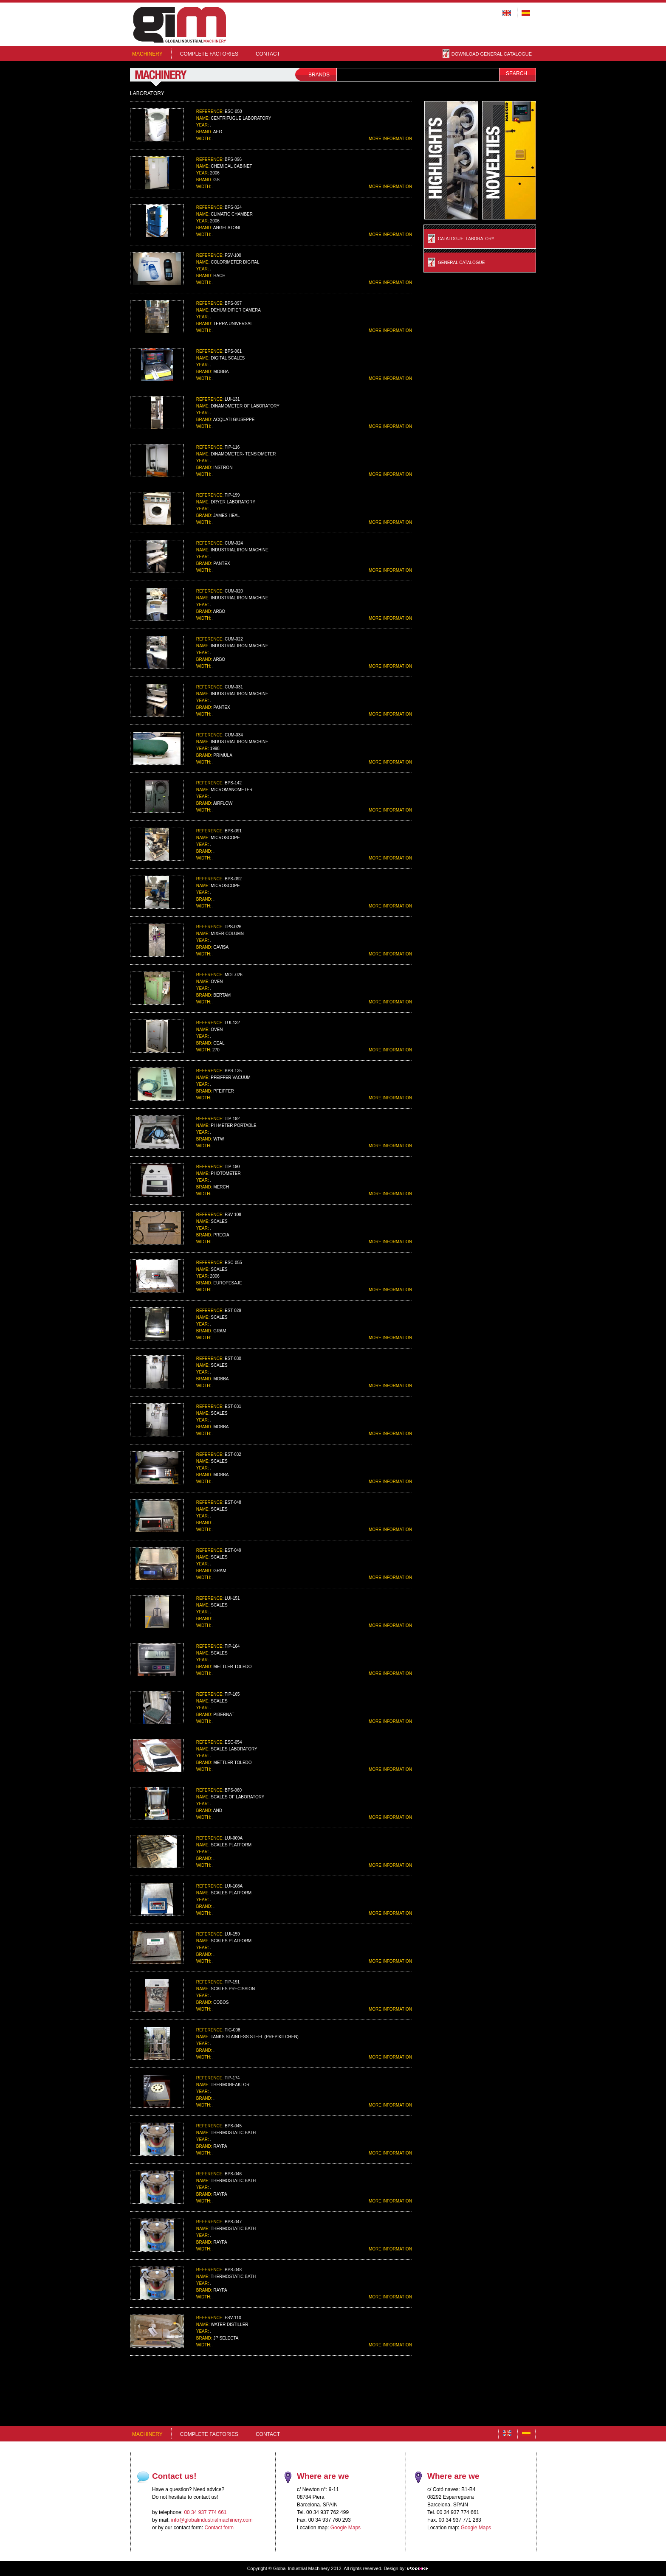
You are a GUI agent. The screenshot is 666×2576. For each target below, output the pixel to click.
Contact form (219, 2528)
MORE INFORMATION (390, 138)
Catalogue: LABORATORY (466, 238)
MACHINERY (147, 54)
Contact (268, 54)
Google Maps (345, 2528)
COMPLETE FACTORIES (209, 54)
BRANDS (319, 75)
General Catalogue (461, 262)
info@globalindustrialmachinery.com (212, 2520)
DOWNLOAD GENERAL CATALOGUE (487, 53)
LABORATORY (147, 93)
